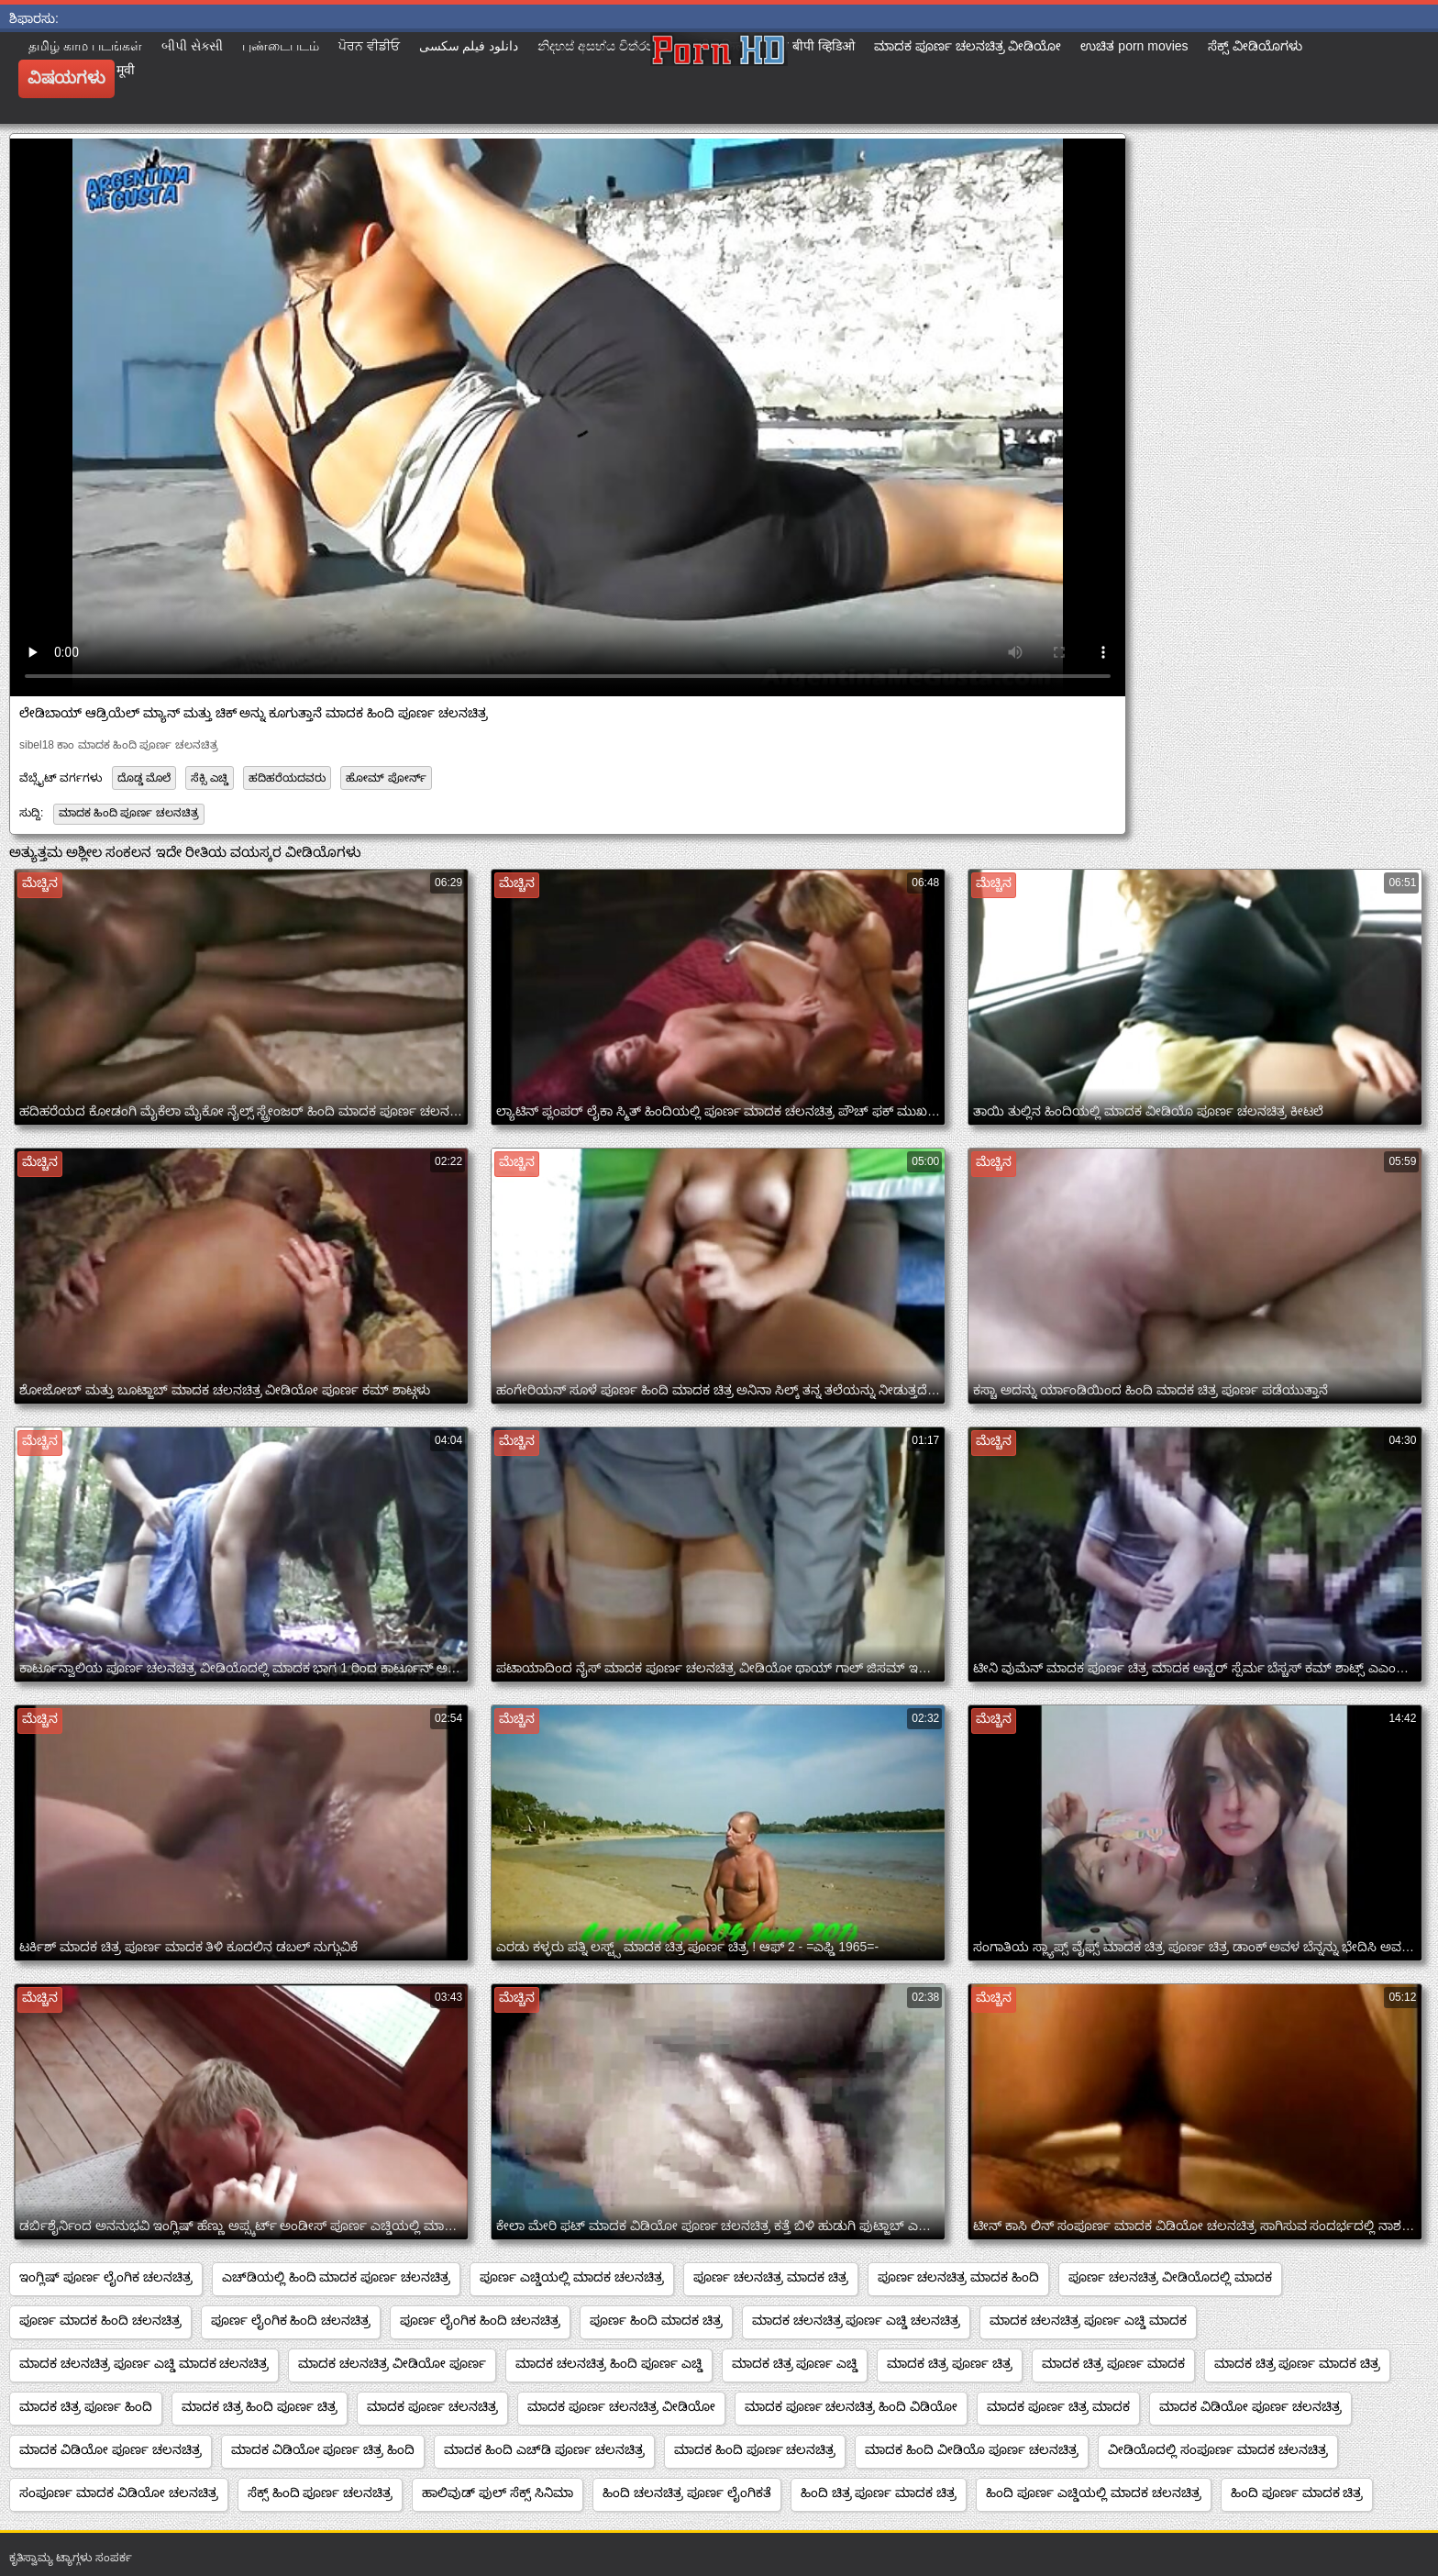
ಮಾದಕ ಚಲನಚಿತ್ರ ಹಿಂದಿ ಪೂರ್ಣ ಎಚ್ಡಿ (608, 2363)
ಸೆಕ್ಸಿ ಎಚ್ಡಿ (209, 778)
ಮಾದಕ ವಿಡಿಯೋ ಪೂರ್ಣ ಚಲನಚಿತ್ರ (1250, 2406)
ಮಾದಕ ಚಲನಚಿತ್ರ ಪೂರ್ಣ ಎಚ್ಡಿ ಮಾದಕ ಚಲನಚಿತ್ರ (144, 2363)
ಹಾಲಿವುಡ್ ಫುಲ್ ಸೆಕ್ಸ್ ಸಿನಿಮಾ (497, 2492)
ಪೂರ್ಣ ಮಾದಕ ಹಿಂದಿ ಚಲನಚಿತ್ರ (100, 2320)
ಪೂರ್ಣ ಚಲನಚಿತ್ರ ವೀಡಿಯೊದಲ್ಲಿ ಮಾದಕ (1170, 2277)
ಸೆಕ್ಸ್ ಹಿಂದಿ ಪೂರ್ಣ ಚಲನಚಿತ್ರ (320, 2492)
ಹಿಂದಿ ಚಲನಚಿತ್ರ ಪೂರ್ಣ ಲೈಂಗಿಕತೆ (687, 2492)
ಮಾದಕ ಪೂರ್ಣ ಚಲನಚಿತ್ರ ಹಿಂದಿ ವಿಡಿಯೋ (851, 2406)
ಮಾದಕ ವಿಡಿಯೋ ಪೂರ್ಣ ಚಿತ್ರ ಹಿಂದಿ (323, 2449)
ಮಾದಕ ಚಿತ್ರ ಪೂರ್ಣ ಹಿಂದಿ (85, 2406)
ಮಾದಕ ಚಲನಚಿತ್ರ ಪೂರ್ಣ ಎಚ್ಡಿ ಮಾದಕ (1088, 2320)
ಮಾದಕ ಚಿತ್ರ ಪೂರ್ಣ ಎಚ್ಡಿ (795, 2363)
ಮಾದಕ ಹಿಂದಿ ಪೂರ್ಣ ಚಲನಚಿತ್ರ (129, 812)
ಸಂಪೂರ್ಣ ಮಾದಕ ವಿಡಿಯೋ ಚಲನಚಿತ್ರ (118, 2492)
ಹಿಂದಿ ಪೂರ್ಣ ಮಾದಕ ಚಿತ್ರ (1297, 2492)
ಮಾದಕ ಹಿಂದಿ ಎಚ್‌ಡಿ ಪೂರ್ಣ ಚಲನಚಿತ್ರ (544, 2449)
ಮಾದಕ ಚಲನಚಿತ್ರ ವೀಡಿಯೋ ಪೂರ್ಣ (392, 2363)
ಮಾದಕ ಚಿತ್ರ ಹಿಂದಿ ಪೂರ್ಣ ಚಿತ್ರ (260, 2406)
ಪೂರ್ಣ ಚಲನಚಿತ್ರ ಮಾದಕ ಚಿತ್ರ (770, 2277)
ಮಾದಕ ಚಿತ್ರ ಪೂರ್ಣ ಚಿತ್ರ (949, 2363)
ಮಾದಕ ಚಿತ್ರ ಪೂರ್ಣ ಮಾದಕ (1113, 2363)
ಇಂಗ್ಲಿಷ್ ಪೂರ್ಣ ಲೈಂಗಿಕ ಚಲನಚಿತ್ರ (106, 2277)
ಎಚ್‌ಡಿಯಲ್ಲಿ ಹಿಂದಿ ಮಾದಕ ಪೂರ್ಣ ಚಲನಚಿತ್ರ (336, 2277)
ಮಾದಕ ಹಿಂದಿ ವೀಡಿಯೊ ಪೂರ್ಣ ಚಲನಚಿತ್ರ (971, 2449)
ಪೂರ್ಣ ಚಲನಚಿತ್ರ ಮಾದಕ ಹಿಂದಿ (959, 2277)
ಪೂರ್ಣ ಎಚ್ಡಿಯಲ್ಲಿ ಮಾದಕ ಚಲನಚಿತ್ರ (572, 2277)
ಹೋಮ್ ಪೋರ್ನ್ (386, 778)
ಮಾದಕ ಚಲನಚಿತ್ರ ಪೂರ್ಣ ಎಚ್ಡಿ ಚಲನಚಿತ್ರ (856, 2320)
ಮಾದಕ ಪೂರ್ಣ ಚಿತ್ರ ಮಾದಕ (1058, 2406)
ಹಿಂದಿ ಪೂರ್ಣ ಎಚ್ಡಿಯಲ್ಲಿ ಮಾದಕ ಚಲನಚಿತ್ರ (1093, 2492)
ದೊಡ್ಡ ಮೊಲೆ (144, 778)
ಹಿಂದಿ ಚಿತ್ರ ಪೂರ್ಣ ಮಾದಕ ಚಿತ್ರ (879, 2492)
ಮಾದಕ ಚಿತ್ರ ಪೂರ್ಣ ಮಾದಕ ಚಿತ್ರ (1297, 2363)
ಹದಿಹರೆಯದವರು (287, 778)
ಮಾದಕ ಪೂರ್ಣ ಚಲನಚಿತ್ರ (432, 2406)
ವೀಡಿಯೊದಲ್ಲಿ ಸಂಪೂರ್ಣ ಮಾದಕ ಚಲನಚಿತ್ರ (1218, 2449)
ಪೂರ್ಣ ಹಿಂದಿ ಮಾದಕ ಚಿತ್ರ (656, 2320)
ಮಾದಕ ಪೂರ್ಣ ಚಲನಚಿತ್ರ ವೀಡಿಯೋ (621, 2406)
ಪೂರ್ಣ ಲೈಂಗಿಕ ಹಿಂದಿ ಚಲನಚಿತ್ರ (291, 2320)
